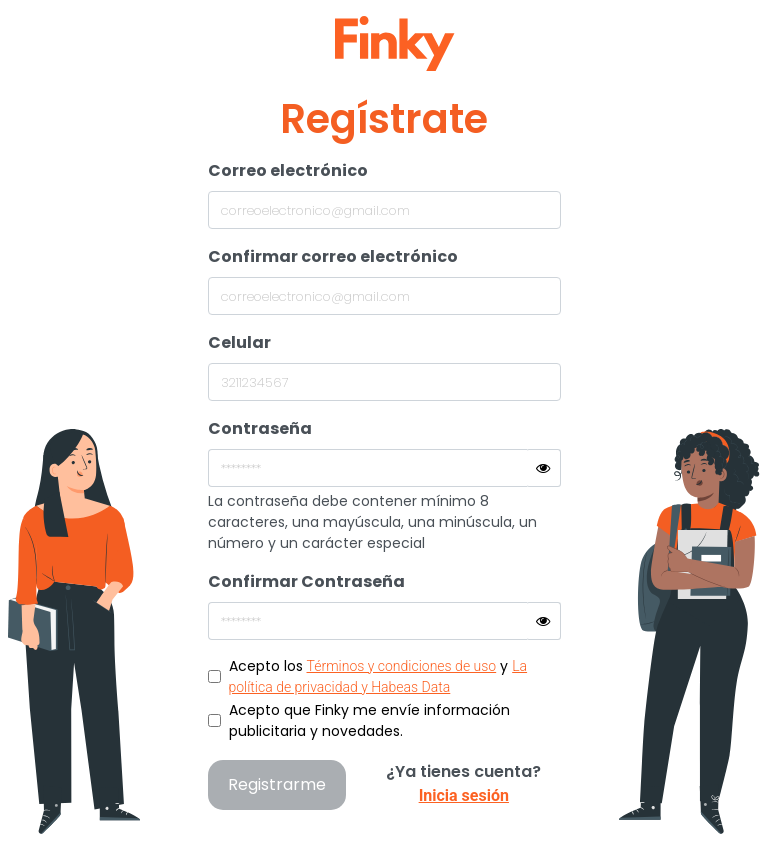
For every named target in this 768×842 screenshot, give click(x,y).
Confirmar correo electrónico (333, 256)
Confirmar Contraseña (306, 581)
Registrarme (277, 784)
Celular (239, 342)
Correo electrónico (288, 170)
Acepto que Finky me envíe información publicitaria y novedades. (369, 720)
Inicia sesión (464, 795)
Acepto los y (378, 675)
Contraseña (260, 428)
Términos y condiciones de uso (402, 666)
